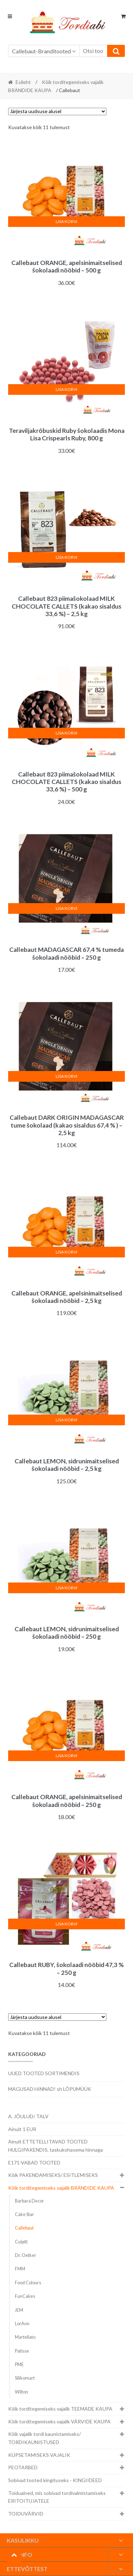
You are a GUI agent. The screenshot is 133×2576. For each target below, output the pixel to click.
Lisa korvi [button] (66, 221)
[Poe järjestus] (57, 111)
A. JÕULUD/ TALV (28, 2116)
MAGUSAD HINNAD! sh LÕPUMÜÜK (49, 2089)
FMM (20, 2269)
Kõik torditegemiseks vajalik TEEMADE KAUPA (60, 2409)
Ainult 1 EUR (22, 2129)
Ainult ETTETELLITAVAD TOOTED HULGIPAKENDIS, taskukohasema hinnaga (55, 2145)
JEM (19, 2310)
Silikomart (25, 2378)
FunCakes (25, 2296)
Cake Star (24, 2214)
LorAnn (22, 2323)
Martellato (25, 2337)
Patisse (22, 2351)
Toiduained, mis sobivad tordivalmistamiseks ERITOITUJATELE (57, 2497)
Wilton (21, 2392)
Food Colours (28, 2282)
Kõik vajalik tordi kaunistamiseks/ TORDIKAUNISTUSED (44, 2438)
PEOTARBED (23, 2467)
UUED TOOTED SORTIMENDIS (43, 2073)
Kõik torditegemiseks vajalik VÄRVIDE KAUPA (59, 2421)
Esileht (23, 82)
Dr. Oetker (25, 2255)
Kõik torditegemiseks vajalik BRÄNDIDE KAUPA (61, 2188)
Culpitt (21, 2241)
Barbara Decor (29, 2201)
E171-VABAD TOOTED (34, 2162)
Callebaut (24, 2228)
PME (19, 2364)
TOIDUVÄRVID (25, 2514)
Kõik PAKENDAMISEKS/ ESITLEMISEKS (53, 2175)
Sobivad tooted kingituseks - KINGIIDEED (55, 2480)
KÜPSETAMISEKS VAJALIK (39, 2455)
